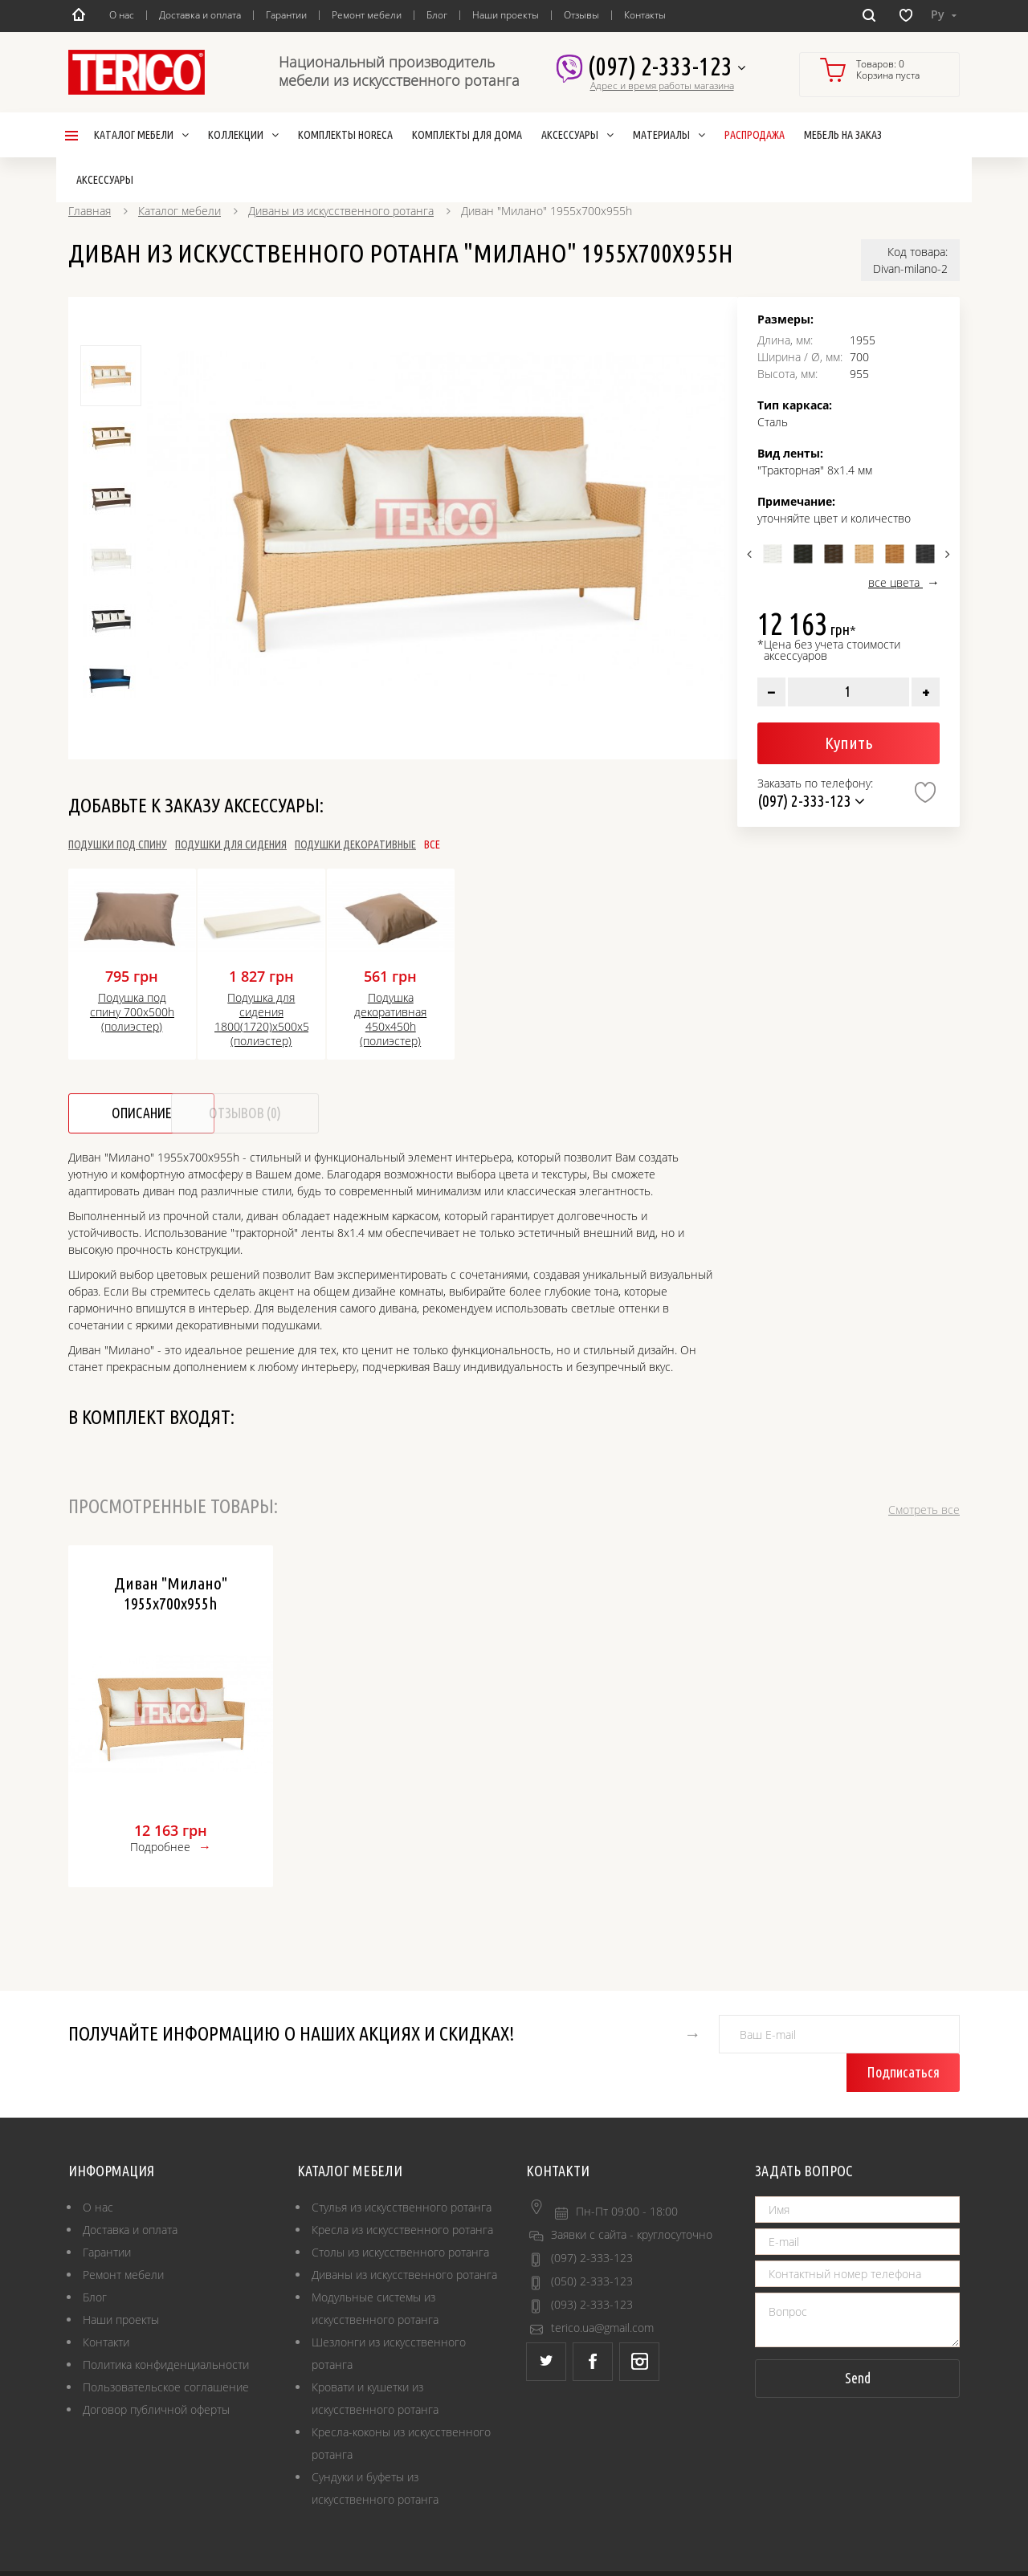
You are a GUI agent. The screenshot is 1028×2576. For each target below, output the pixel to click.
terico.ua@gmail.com (602, 2289)
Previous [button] (751, 554)
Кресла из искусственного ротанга (402, 2192)
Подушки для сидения (285, 844)
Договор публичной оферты (156, 2371)
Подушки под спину (117, 844)
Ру (944, 14)
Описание (144, 1113)
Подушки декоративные (450, 844)
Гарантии (286, 15)
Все (558, 844)
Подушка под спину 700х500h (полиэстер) (132, 1012)
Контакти (106, 2304)
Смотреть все (924, 1509)
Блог (436, 15)
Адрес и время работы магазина (662, 85)
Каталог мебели (179, 210)
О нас (121, 15)
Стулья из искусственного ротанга (402, 2169)
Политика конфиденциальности (166, 2326)
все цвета (895, 582)
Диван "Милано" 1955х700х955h (170, 1593)
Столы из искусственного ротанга (400, 2214)
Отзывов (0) (309, 1113)
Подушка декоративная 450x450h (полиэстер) (390, 1020)
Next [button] (946, 554)
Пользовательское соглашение (166, 2349)
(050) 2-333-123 (592, 2243)
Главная (89, 210)
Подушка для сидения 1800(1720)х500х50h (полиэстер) (261, 1020)
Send (858, 2340)
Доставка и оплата (200, 15)
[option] (436, 519)
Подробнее (160, 1846)
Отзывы (581, 15)
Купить (848, 742)
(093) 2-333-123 (592, 2266)
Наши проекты (505, 15)
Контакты (645, 15)
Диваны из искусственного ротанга (341, 210)
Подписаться (907, 2034)
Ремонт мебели (367, 15)
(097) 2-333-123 (666, 67)
